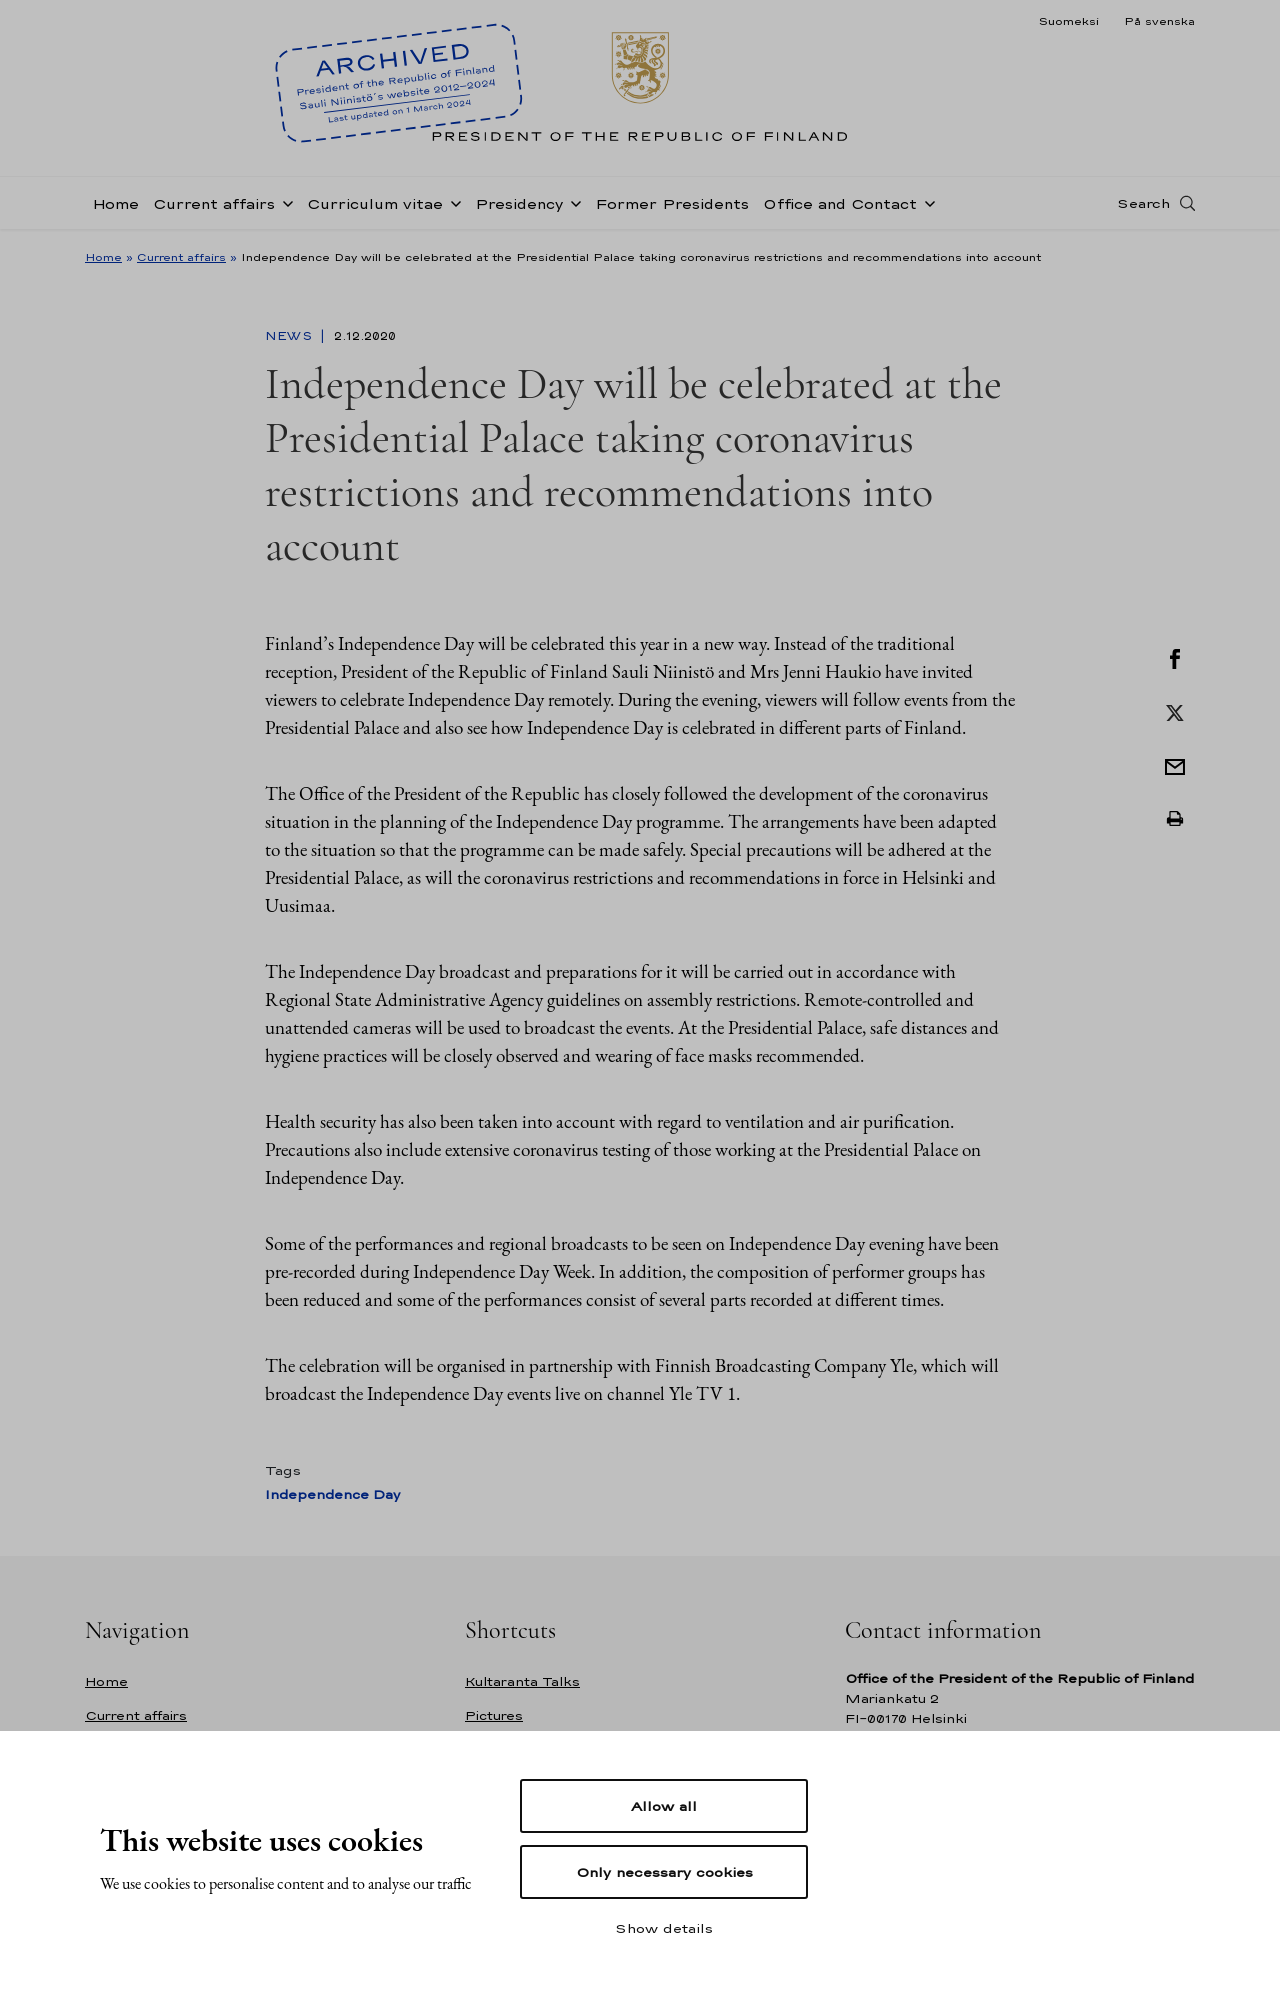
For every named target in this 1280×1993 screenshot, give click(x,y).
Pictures (494, 1715)
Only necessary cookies (664, 1872)
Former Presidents (672, 203)
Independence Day (332, 1494)
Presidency (519, 203)
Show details (664, 1928)
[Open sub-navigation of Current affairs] (284, 202)
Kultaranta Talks (522, 1681)
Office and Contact (840, 203)
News (290, 336)
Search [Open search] (1143, 203)
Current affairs (214, 203)
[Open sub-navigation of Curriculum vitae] (452, 202)
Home (115, 203)
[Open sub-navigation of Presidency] (572, 202)
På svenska (1159, 21)
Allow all (664, 1806)
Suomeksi (1068, 21)
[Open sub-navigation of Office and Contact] (926, 202)
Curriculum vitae (375, 203)
